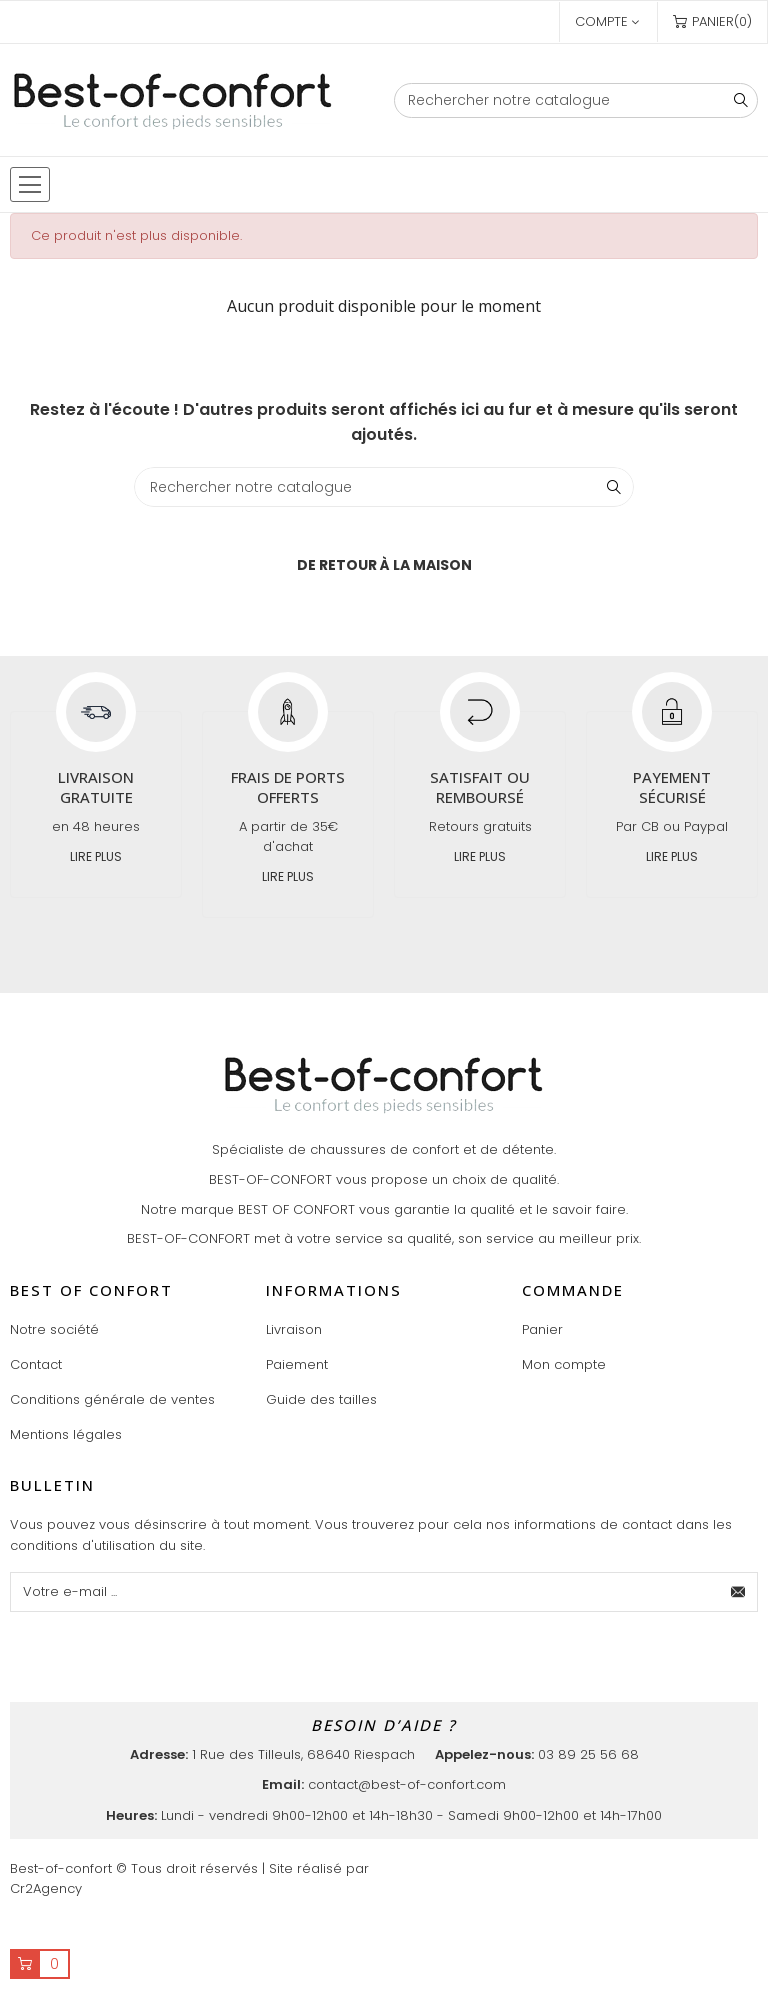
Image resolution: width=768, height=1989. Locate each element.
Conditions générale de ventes (112, 1399)
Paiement (297, 1364)
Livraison (294, 1329)
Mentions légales (66, 1434)
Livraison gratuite (96, 787)
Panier (542, 1329)
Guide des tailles (321, 1399)
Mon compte (564, 1364)
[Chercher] (576, 100)
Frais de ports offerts (288, 787)
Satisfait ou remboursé (480, 787)
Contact (36, 1364)
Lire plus (96, 856)
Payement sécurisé (672, 787)
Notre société (54, 1329)
